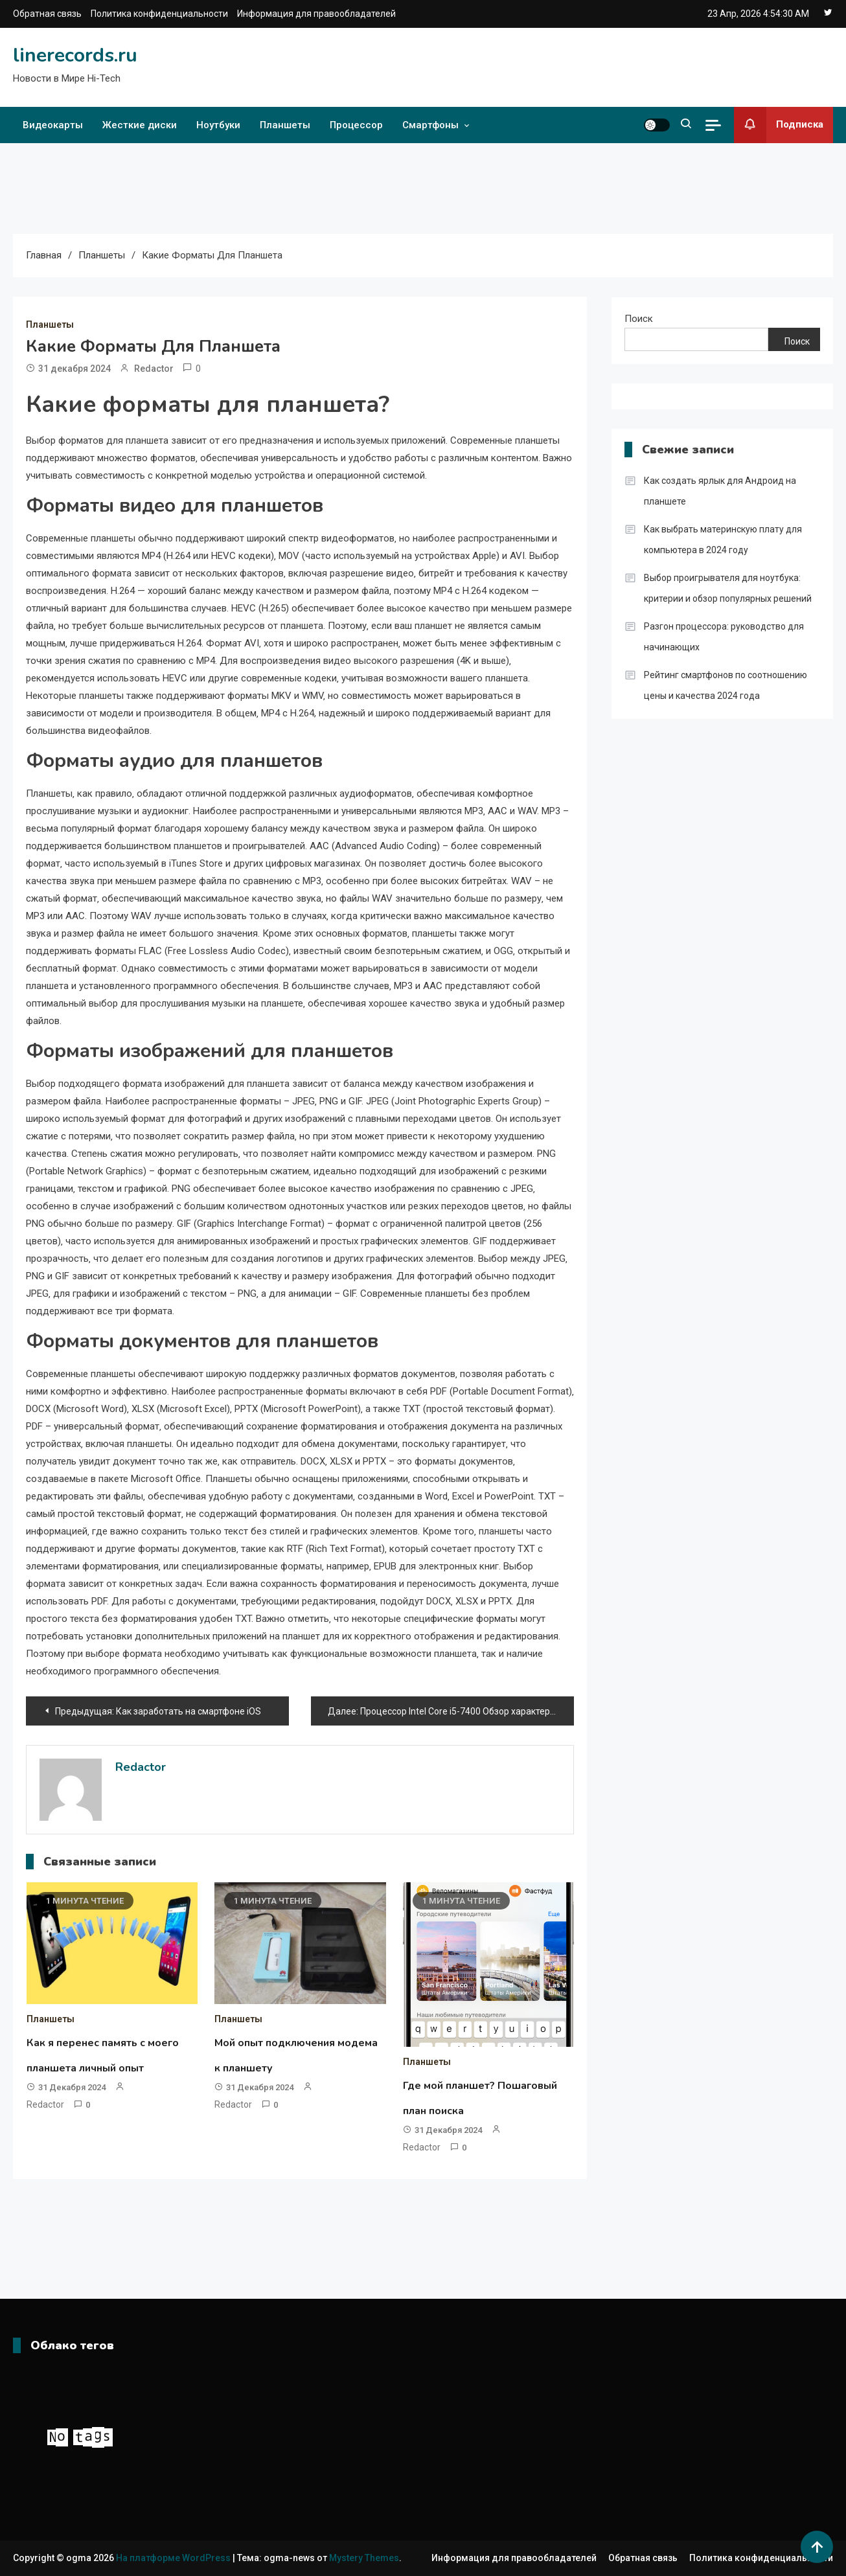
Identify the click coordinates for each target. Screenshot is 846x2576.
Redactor (154, 368)
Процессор (356, 125)
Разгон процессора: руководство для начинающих (724, 636)
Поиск (638, 319)
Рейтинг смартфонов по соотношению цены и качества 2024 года (725, 685)
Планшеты (285, 125)
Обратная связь (47, 13)
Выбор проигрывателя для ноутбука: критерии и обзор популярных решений (728, 588)
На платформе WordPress (174, 2558)
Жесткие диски (139, 125)
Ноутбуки (218, 125)
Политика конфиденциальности (159, 13)
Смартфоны (430, 125)
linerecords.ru (75, 55)
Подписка (778, 125)
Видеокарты (53, 125)
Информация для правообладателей (316, 13)
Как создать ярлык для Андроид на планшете (720, 491)
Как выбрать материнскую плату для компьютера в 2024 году (723, 539)
